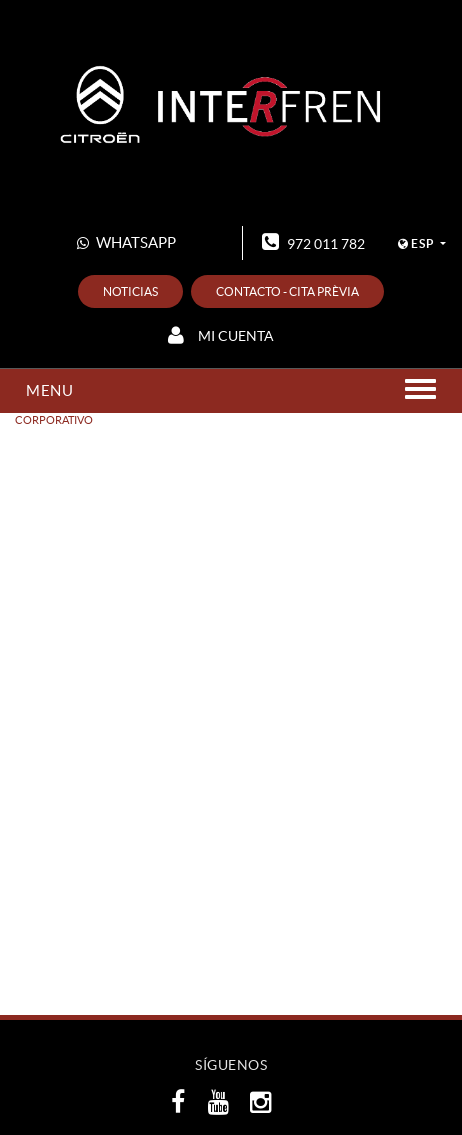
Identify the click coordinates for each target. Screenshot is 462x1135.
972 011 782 (313, 242)
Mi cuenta (221, 335)
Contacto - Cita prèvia (287, 291)
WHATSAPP (126, 242)
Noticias (130, 291)
